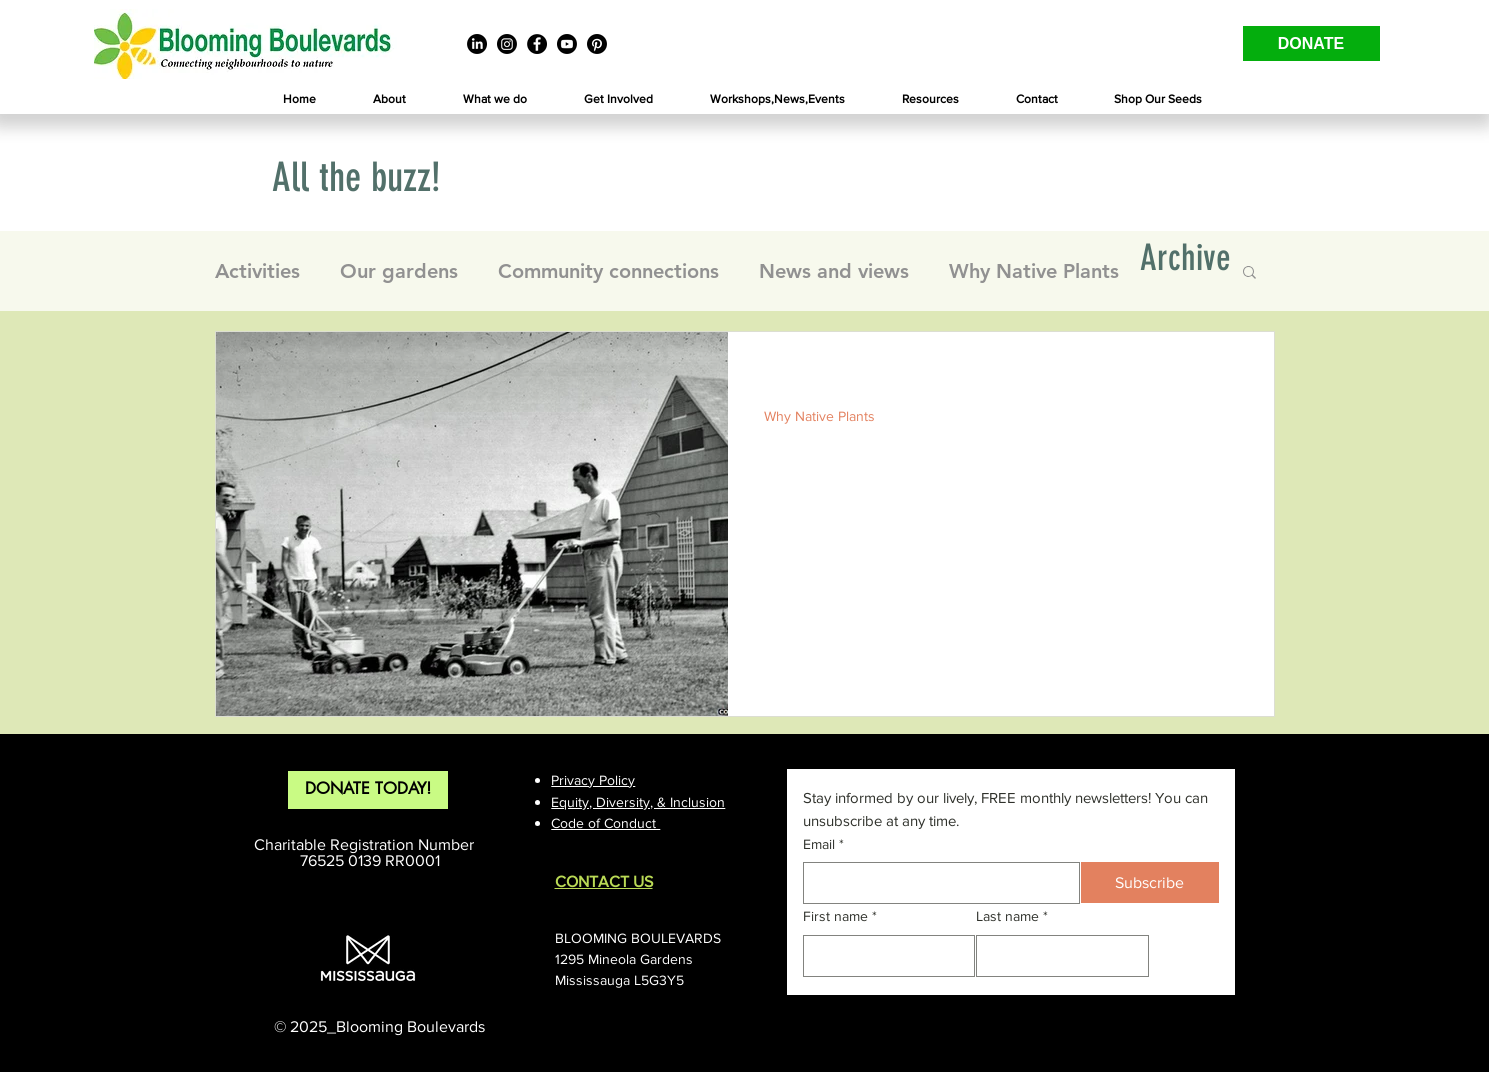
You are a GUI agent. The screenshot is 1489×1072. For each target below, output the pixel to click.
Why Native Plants (1034, 271)
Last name (1012, 917)
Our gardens (399, 271)
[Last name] (1056, 956)
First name (840, 917)
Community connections (608, 271)
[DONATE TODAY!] (368, 790)
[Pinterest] (597, 44)
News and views (834, 271)
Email (823, 845)
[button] (390, 99)
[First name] (883, 956)
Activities (257, 271)
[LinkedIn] (477, 44)
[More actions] (1235, 373)
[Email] (935, 883)
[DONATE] (1311, 43)
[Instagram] (507, 44)
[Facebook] (537, 44)
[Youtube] (567, 44)
